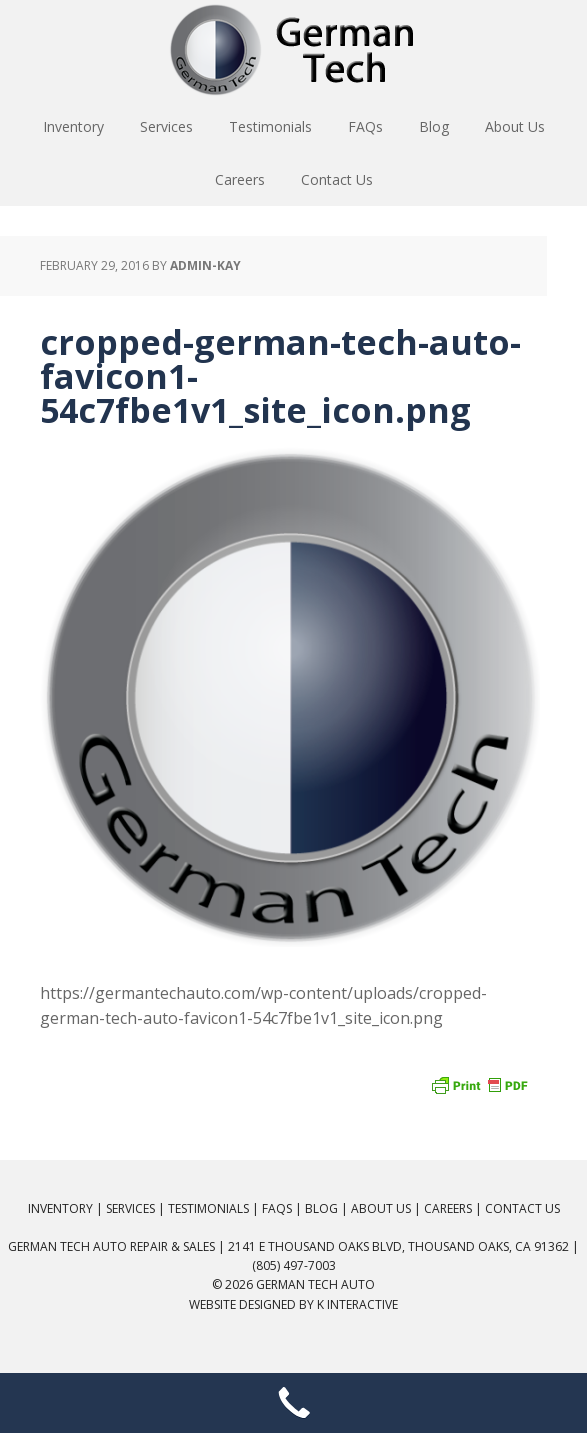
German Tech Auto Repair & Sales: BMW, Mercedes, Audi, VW (294, 50)
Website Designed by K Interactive (293, 1304)
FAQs (277, 1208)
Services (130, 1208)
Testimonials (208, 1208)
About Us (381, 1208)
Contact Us (522, 1208)
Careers (448, 1208)
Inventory (60, 1208)
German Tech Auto (315, 1284)
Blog (321, 1208)
